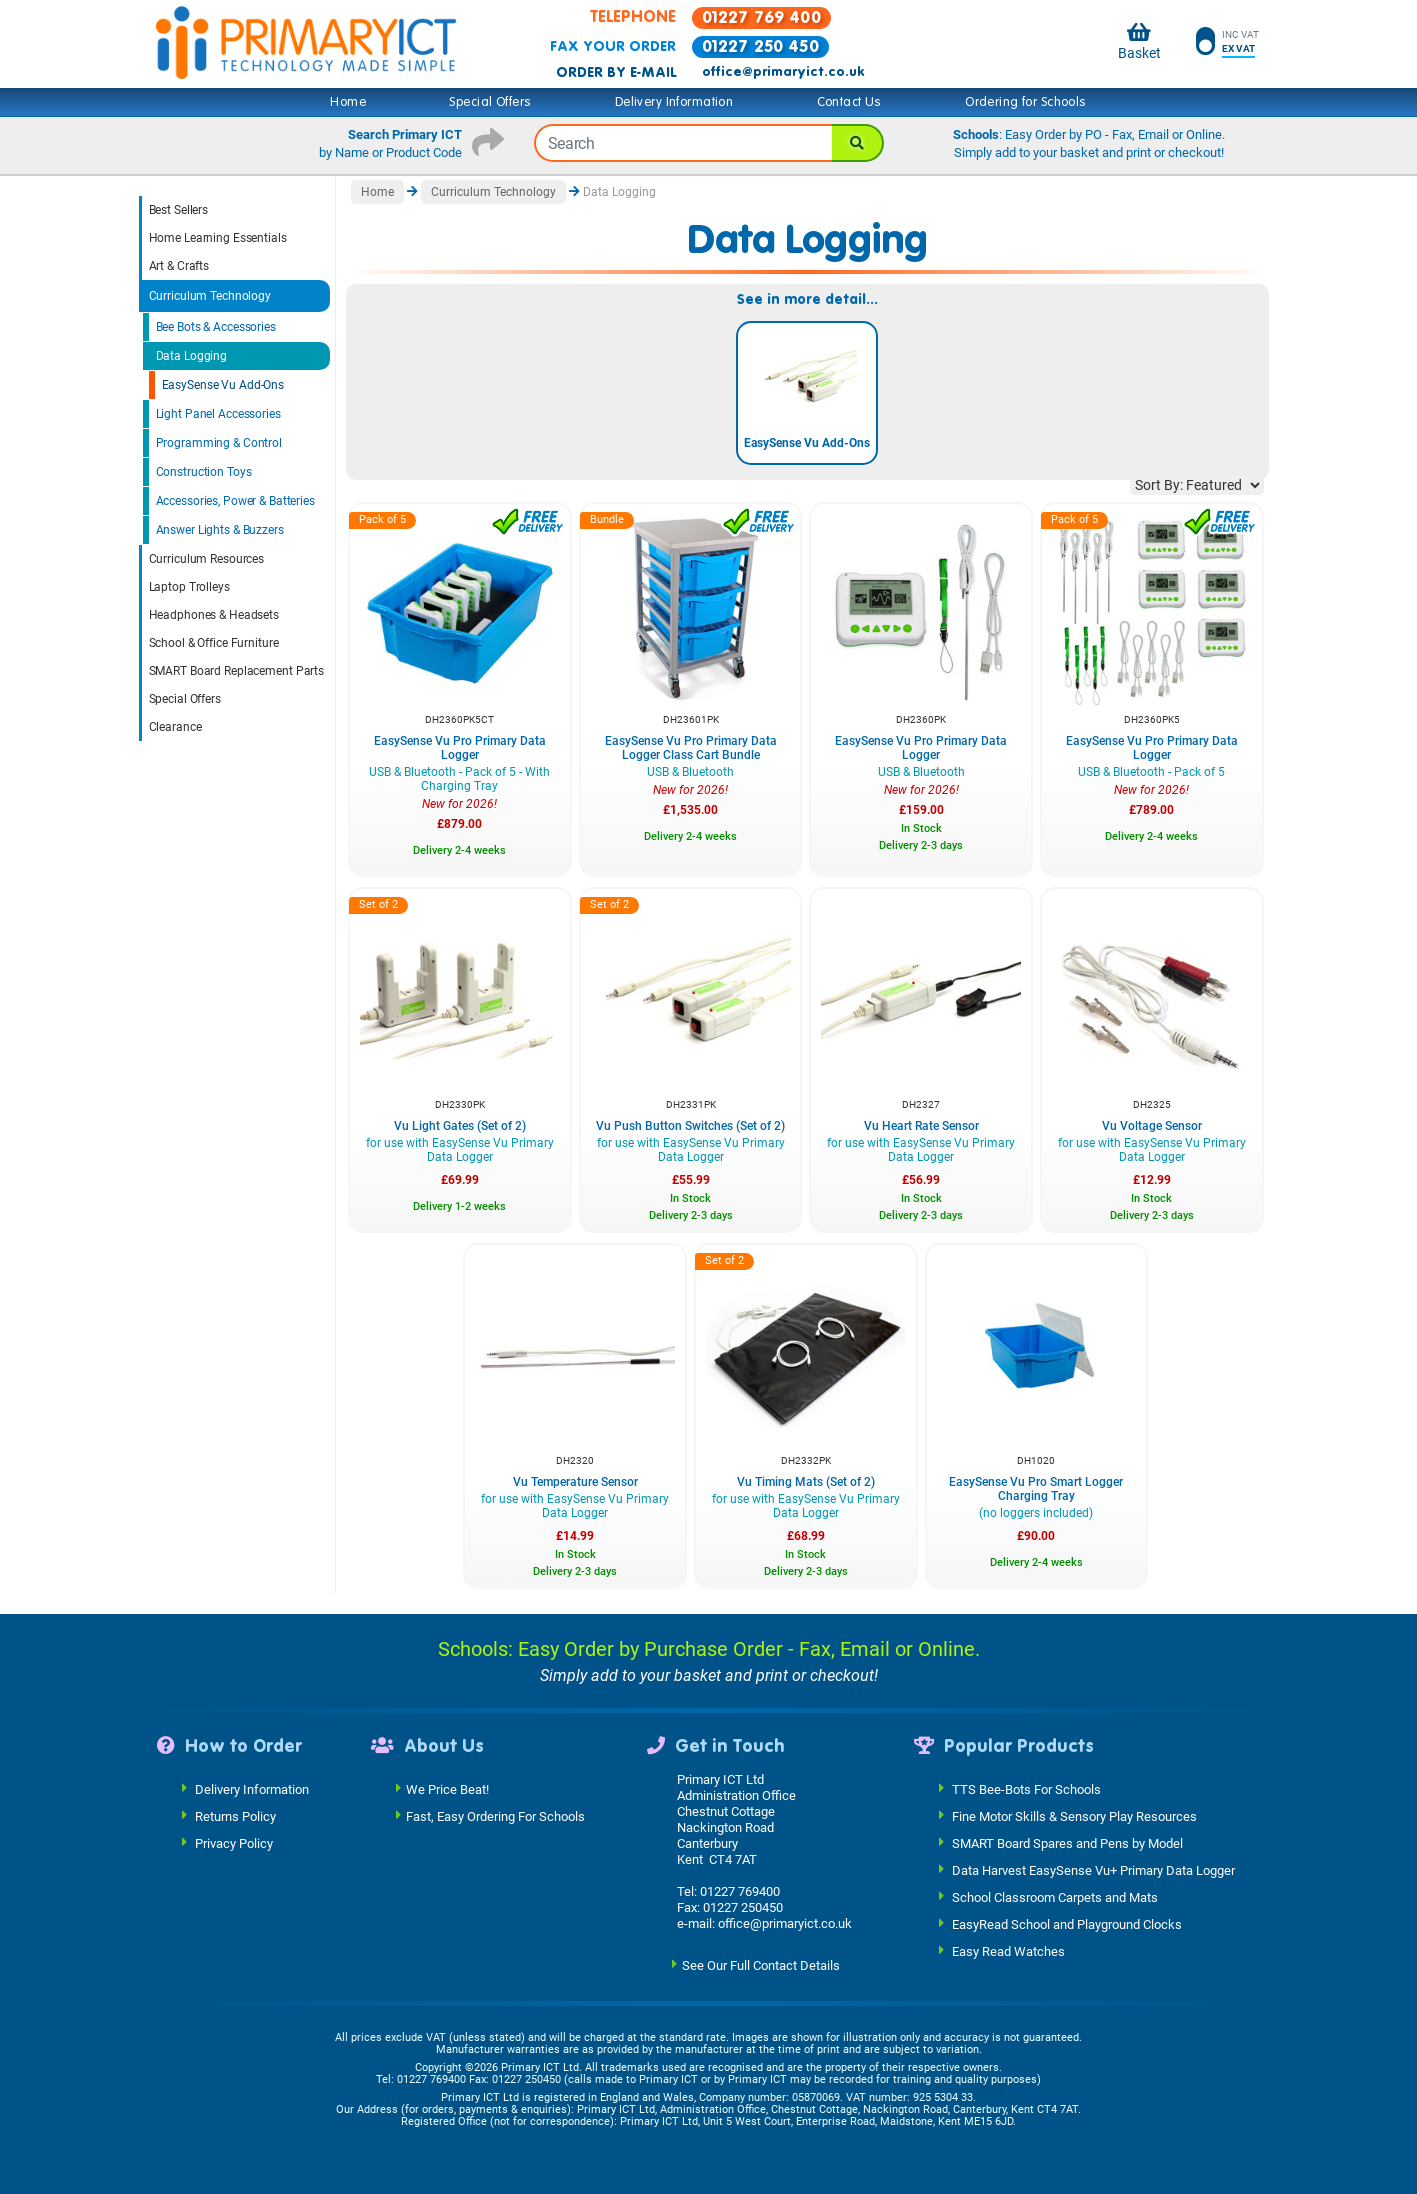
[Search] (858, 143)
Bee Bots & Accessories (216, 327)
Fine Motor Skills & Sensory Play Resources (1074, 1815)
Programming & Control (219, 443)
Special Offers (490, 102)
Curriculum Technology (210, 296)
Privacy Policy (234, 1842)
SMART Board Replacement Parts (237, 671)
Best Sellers (179, 210)
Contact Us (849, 102)
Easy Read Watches (1008, 1950)
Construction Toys (204, 472)
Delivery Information (674, 102)
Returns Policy (235, 1815)
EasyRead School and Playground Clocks (1067, 1923)
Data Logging (192, 356)
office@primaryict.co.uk (783, 72)
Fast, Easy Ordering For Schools (495, 1815)
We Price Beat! (447, 1788)
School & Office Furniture (214, 643)
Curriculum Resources (207, 559)
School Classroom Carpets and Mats (1055, 1896)
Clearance (175, 727)
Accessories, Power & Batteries (235, 501)
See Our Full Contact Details (761, 1964)
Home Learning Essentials (218, 238)
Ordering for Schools (1025, 102)
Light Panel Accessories (218, 414)
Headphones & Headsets (214, 615)
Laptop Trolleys (189, 587)
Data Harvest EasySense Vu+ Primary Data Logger (1093, 1869)
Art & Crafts (179, 266)
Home (348, 102)
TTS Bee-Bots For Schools (1026, 1788)
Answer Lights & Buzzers (220, 530)
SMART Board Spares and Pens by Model (1067, 1842)
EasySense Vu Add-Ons (223, 385)
